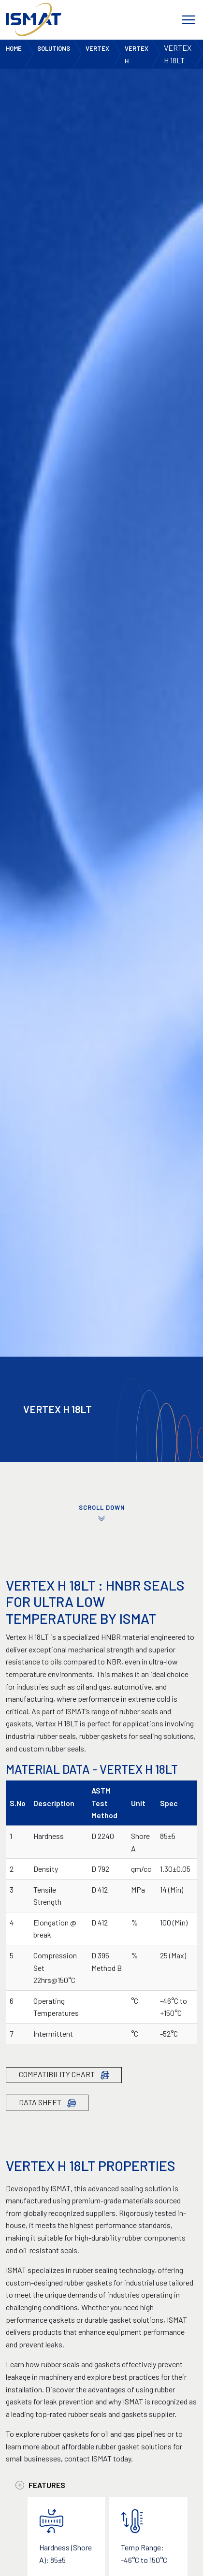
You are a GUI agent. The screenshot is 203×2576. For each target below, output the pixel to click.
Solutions (53, 48)
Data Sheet (47, 2103)
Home (14, 48)
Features (40, 2484)
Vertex (97, 48)
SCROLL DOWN (101, 1513)
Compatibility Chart (64, 2074)
